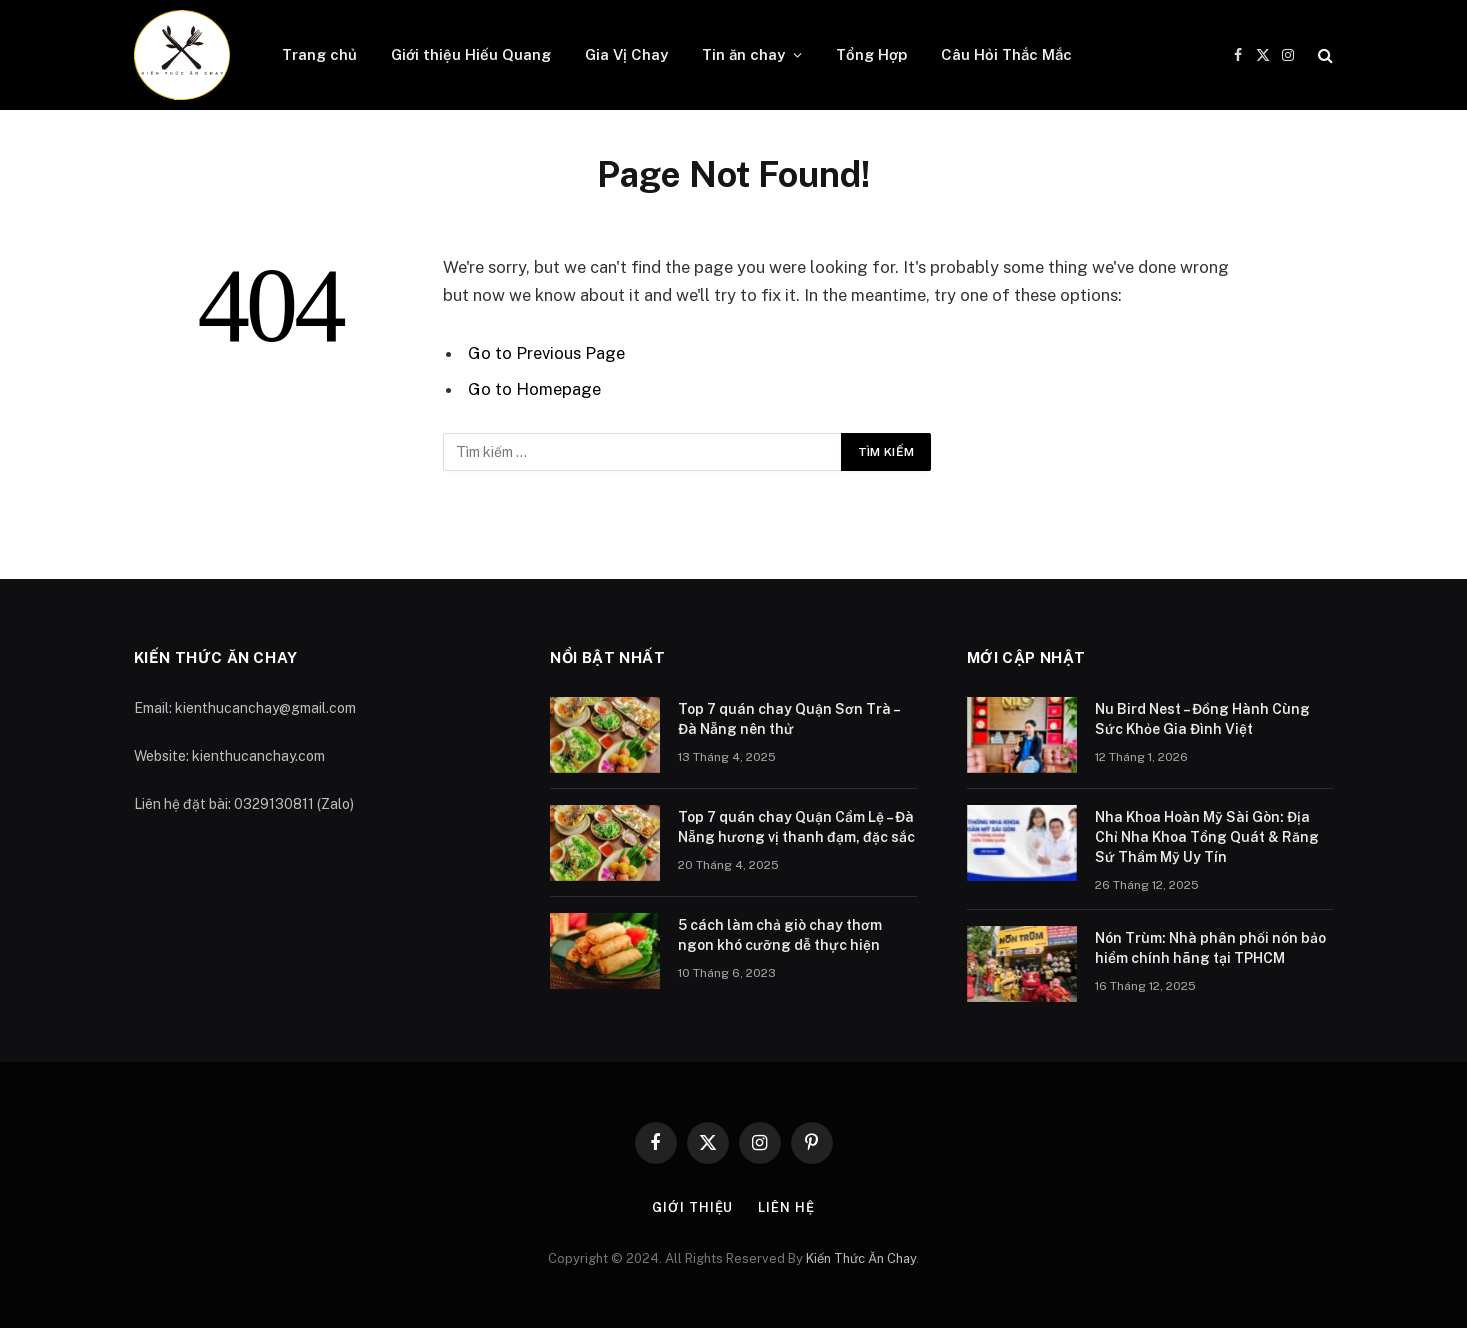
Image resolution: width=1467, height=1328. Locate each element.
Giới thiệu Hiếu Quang (471, 54)
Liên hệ (786, 1207)
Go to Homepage (534, 389)
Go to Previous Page (546, 353)
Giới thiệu (692, 1207)
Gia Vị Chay (626, 54)
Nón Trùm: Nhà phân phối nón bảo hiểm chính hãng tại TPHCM (1210, 948)
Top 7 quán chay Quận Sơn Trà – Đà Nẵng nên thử (788, 719)
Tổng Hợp (871, 54)
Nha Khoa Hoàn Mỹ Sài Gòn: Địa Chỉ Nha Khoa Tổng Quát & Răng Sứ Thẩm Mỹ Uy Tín (1207, 837)
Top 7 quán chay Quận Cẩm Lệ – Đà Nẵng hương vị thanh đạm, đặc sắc (796, 827)
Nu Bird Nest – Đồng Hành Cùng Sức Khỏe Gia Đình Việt (1202, 719)
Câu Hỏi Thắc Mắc (1006, 54)
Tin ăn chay (743, 54)
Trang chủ (319, 54)
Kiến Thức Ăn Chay (861, 1258)
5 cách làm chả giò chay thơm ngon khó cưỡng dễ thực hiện (780, 935)
